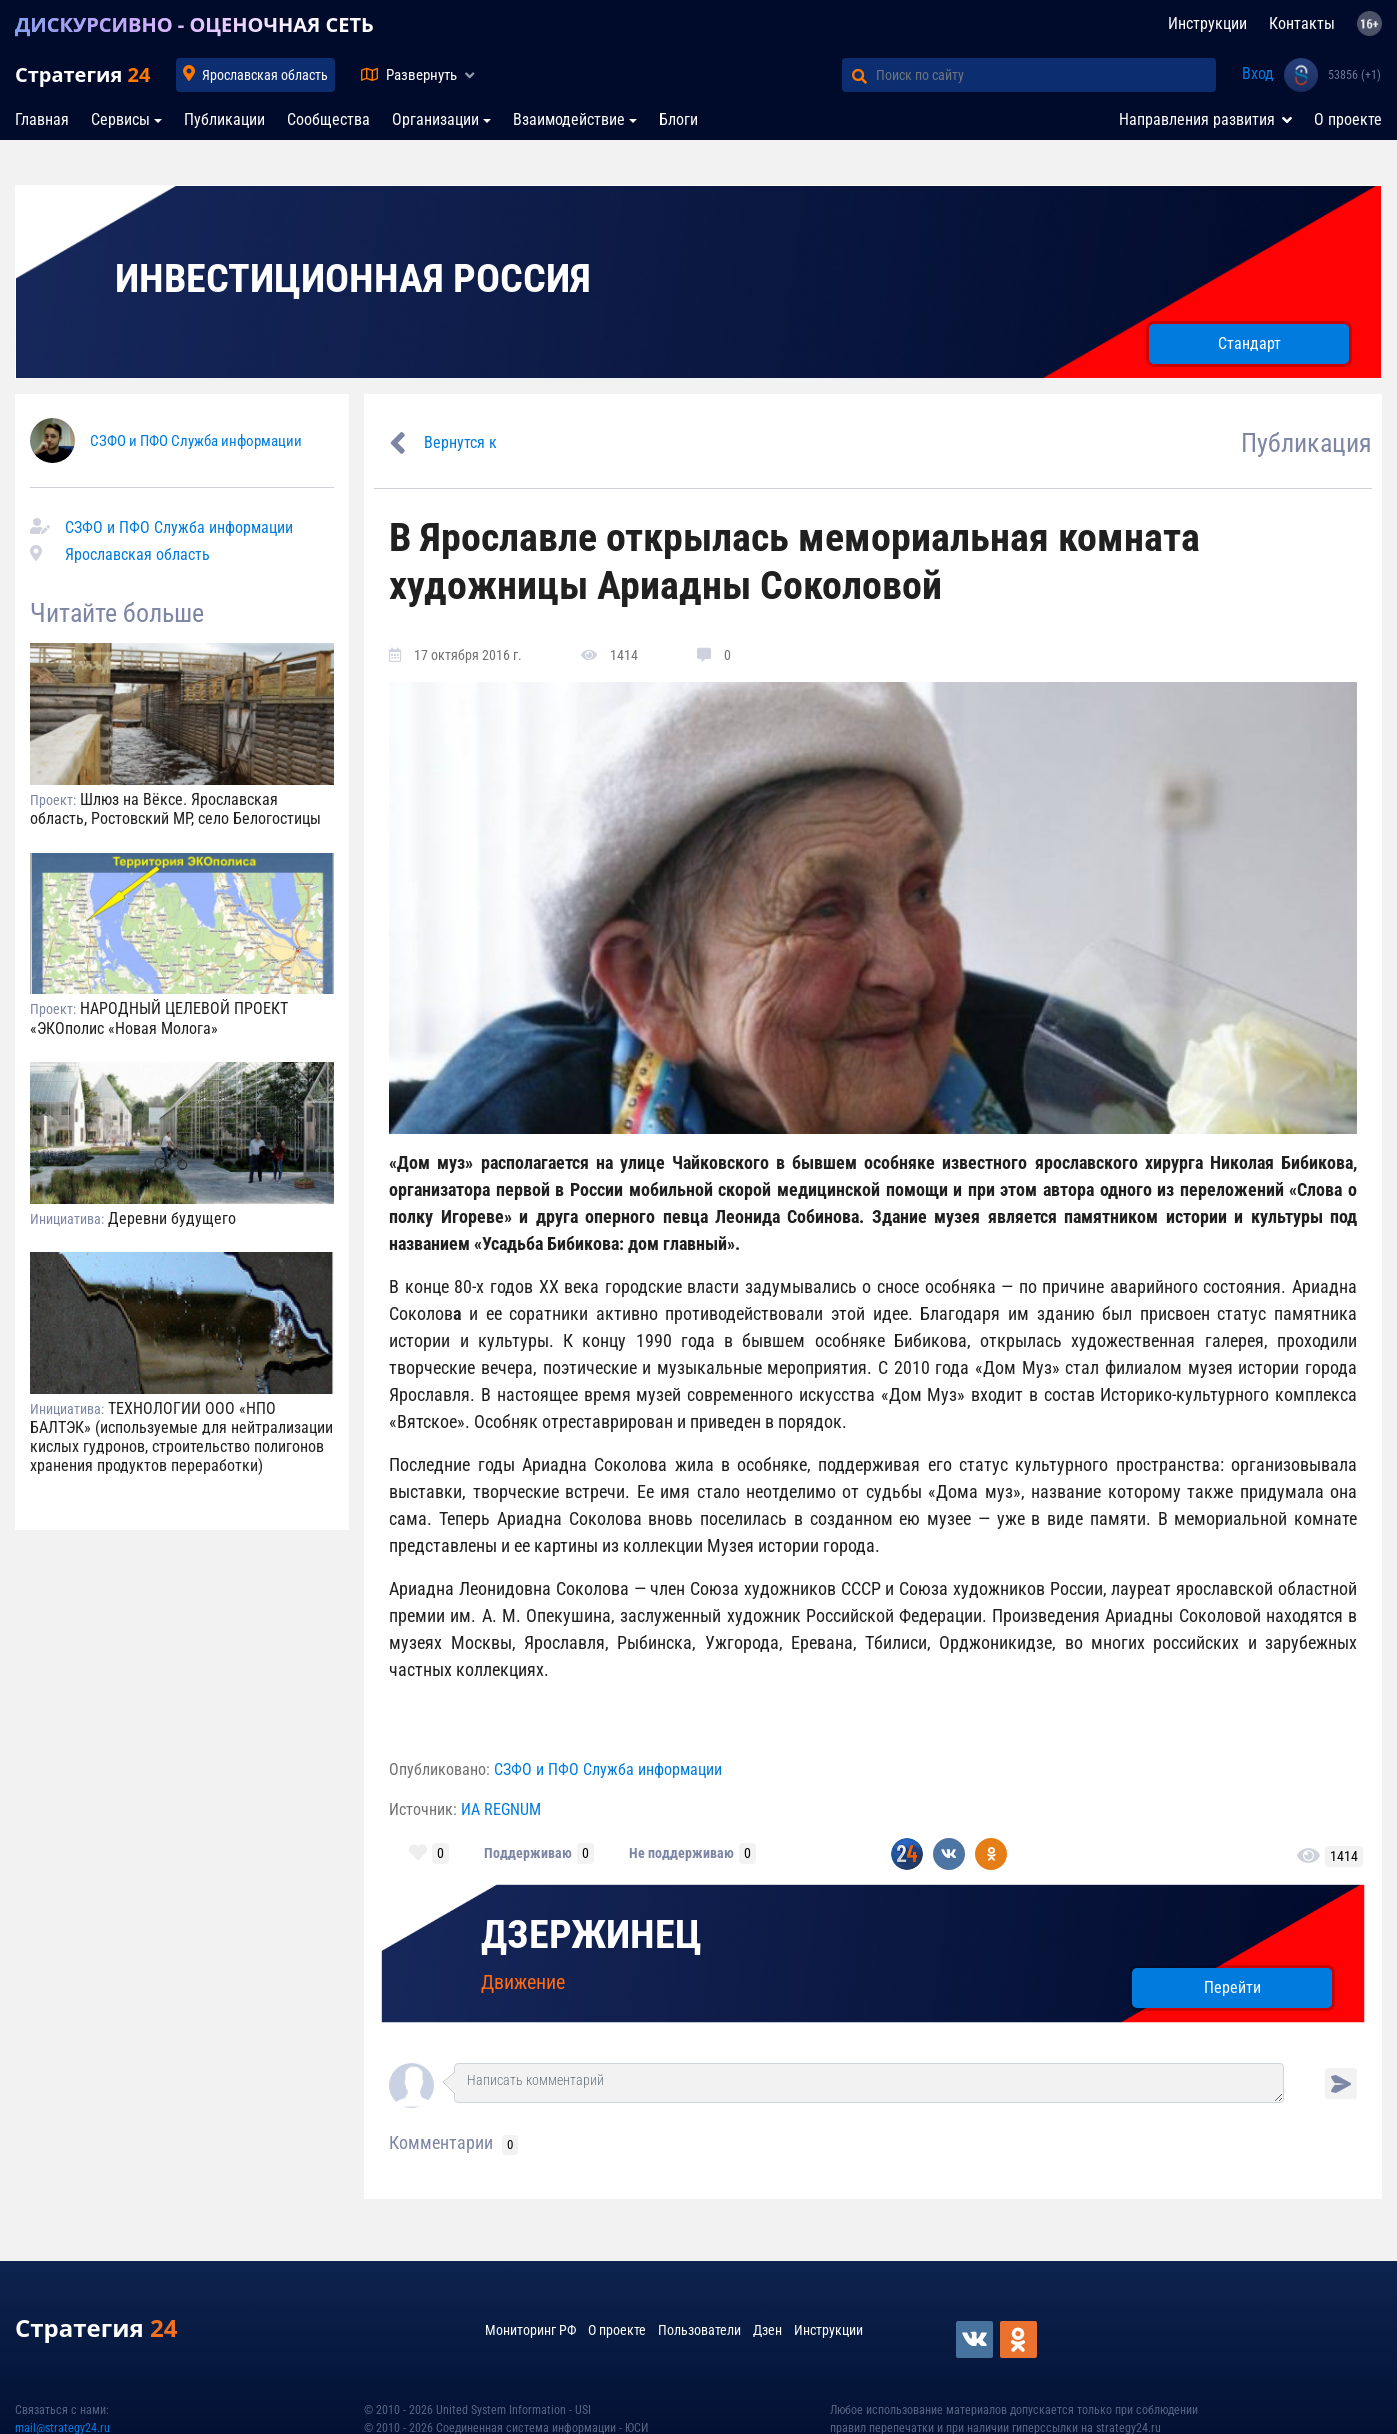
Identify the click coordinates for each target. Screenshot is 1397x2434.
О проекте (1348, 119)
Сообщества (328, 119)
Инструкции (1207, 23)
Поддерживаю (528, 1853)
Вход (1258, 73)
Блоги (678, 119)
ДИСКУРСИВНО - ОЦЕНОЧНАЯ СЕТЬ (194, 24)
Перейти (1232, 1987)
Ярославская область (265, 75)
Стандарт (1249, 343)
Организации (435, 119)
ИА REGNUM (501, 1809)
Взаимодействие (569, 119)
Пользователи (699, 2330)
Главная (42, 119)
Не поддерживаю (681, 1853)
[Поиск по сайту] (1046, 75)
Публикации (224, 119)
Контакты (1302, 23)
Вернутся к (460, 442)
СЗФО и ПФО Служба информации (196, 441)
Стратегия (82, 74)
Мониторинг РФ (530, 2330)
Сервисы (120, 119)
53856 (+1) (1354, 75)
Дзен (767, 2330)
